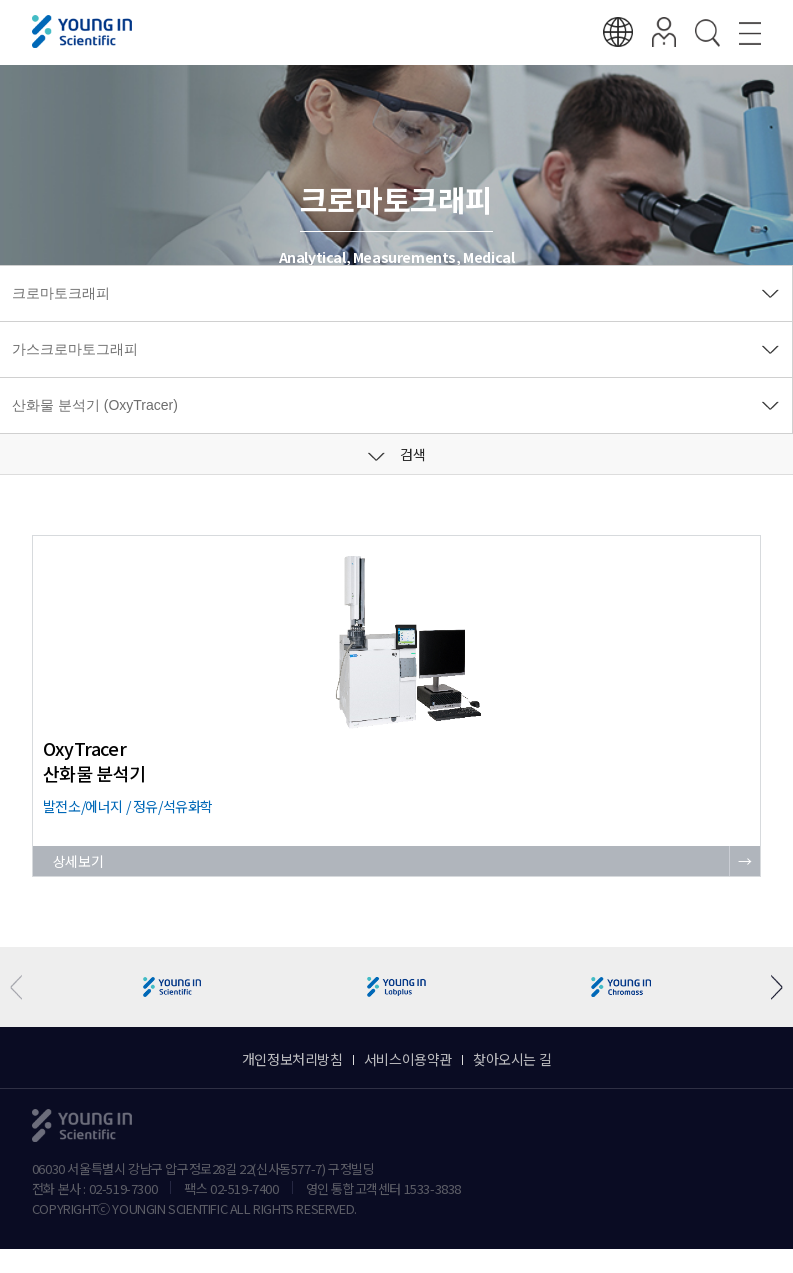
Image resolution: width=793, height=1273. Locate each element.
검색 (397, 454)
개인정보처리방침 (292, 1059)
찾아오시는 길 (512, 1059)
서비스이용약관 (408, 1059)
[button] (769, 987)
